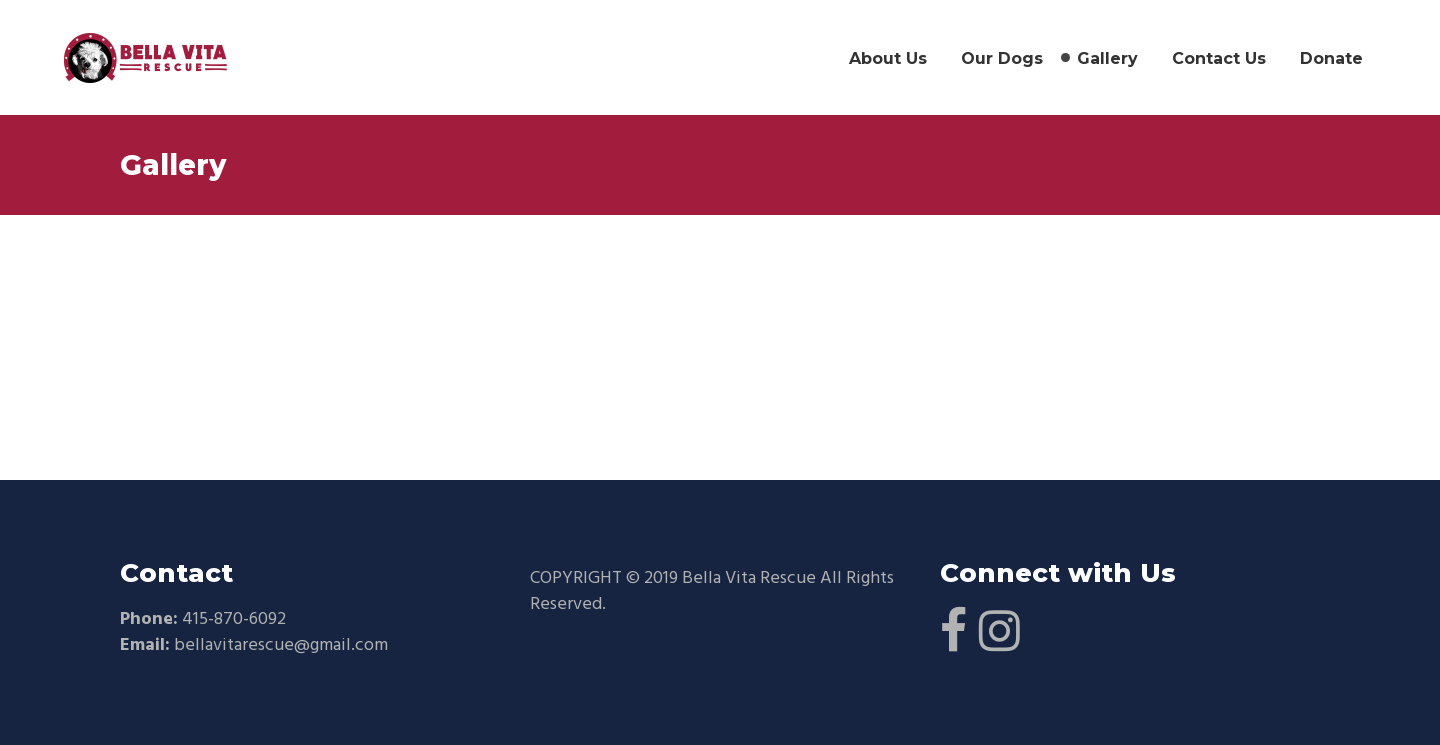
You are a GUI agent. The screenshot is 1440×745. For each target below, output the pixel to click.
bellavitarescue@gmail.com (281, 645)
